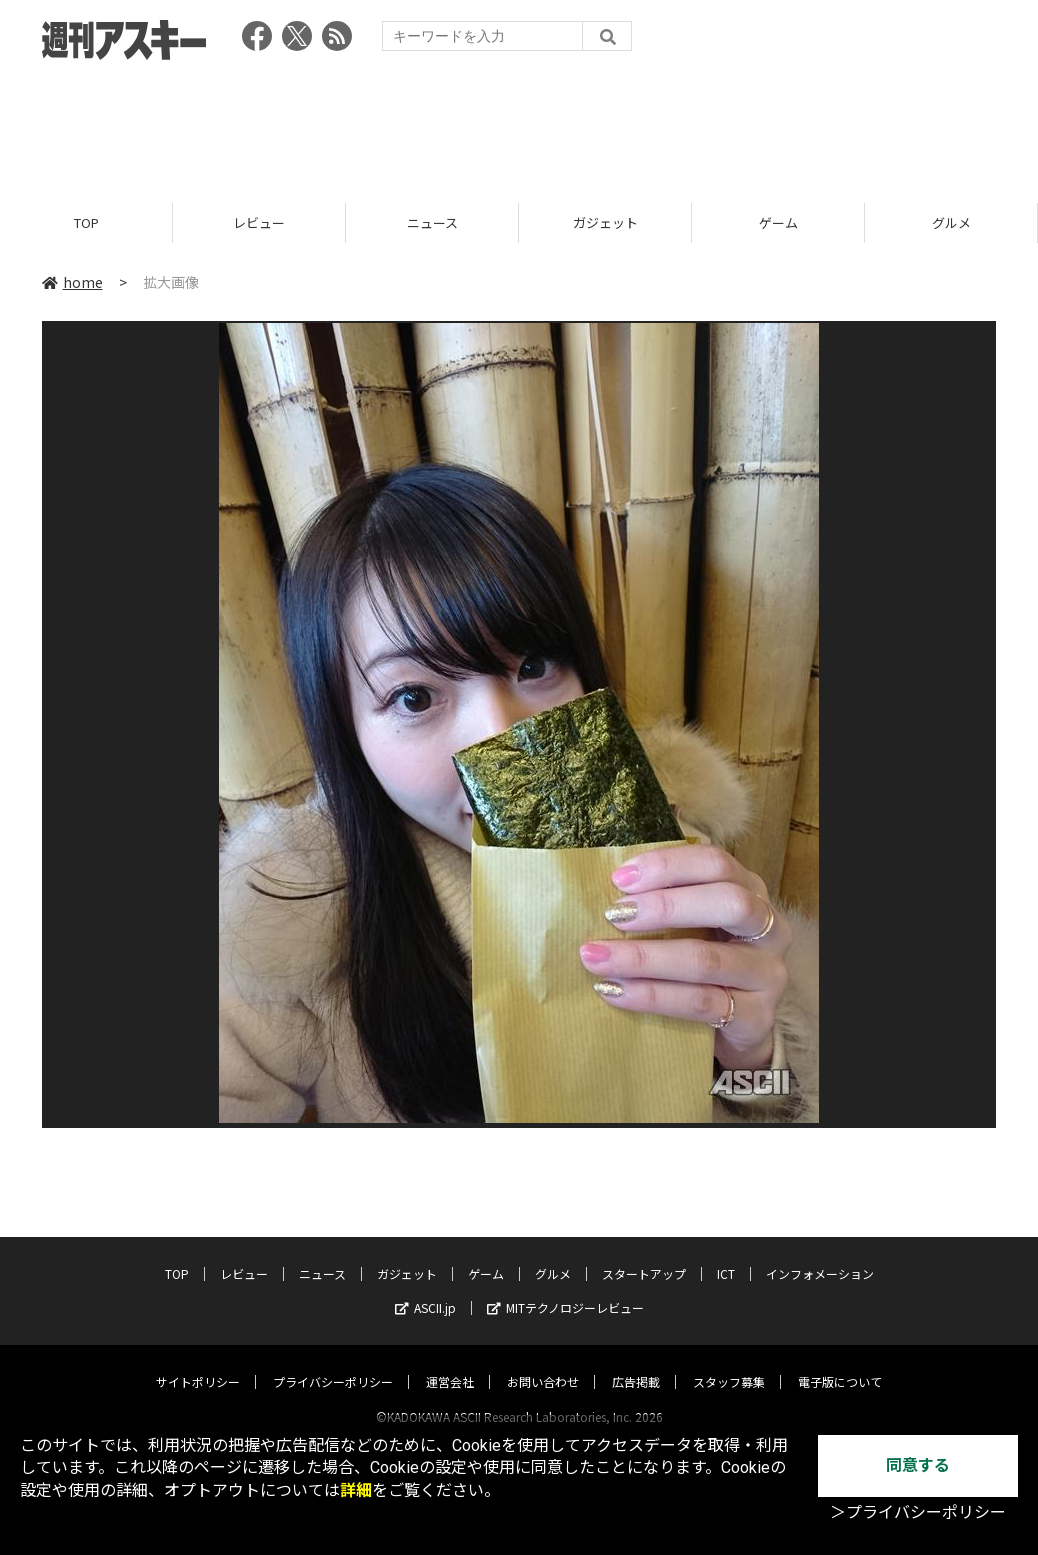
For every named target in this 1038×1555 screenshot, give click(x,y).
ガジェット (605, 222)
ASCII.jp (425, 1288)
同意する (918, 1465)
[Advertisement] (519, 125)
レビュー (259, 222)
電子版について (840, 1362)
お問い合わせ (543, 1362)
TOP (86, 222)
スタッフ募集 (729, 1362)
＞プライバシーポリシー (918, 1512)
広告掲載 (636, 1362)
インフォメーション (820, 1254)
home (72, 282)
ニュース (432, 222)
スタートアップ (644, 1254)
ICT (726, 1254)
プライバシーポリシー (333, 1362)
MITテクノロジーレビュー (565, 1288)
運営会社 (450, 1362)
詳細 (356, 1490)
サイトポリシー (198, 1362)
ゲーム (778, 222)
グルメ (951, 222)
